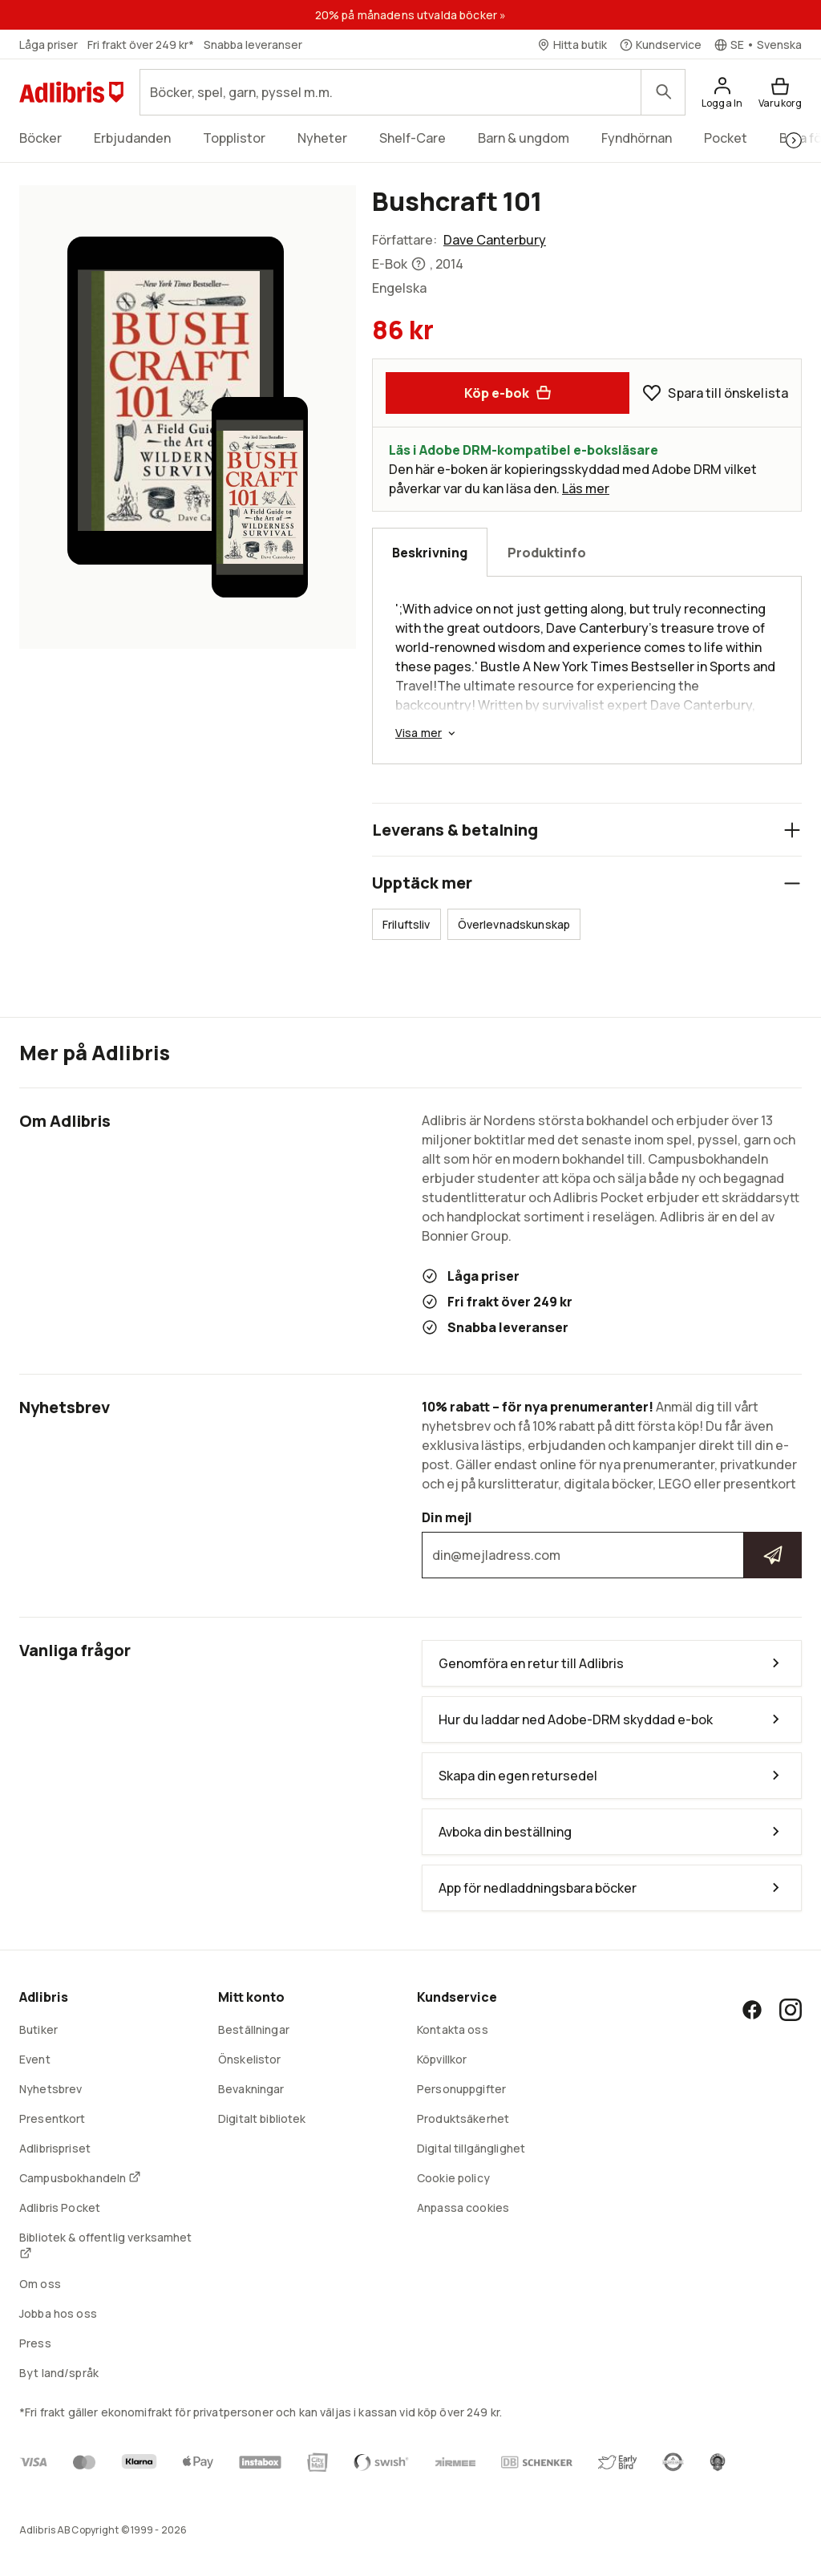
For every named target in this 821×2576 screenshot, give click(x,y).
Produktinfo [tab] (547, 552)
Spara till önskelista (715, 393)
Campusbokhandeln (80, 2177)
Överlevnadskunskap (514, 924)
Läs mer (585, 488)
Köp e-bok (508, 393)
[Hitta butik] (572, 44)
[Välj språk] (758, 44)
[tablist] (587, 552)
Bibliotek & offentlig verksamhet (105, 2244)
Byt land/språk (59, 2372)
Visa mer (426, 732)
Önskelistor (249, 2059)
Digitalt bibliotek (262, 2118)
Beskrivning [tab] (429, 552)
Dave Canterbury (494, 240)
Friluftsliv (406, 924)
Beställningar (253, 2029)
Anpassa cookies (463, 2207)
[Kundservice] (661, 44)
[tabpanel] (587, 670)
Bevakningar (251, 2088)
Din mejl (612, 1543)
